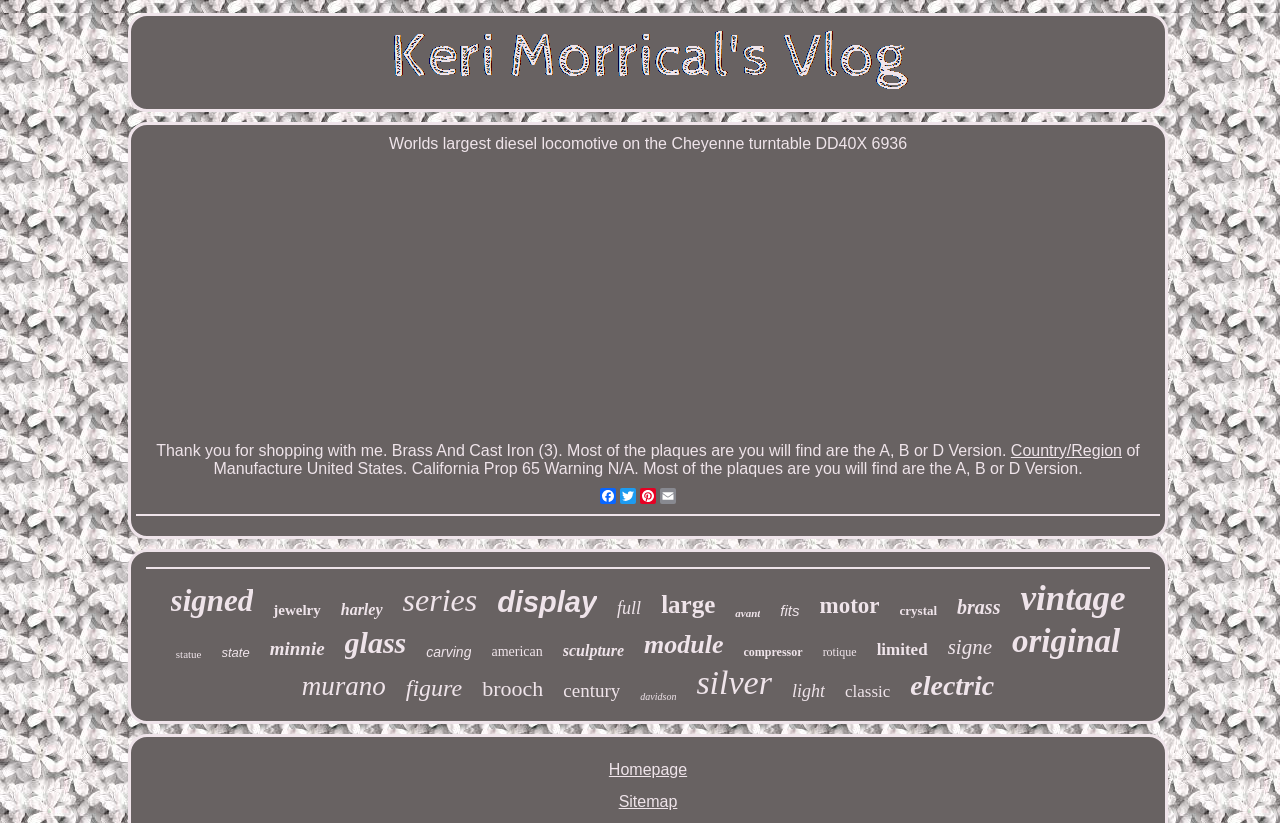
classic (867, 691)
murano (344, 686)
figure (434, 688)
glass (376, 642)
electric (952, 685)
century (591, 690)
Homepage (648, 769)
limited (902, 649)
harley (362, 609)
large (688, 604)
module (683, 644)
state (236, 652)
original (1066, 641)
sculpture (593, 650)
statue (189, 654)
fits (789, 610)
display (547, 602)
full (629, 608)
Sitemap (648, 801)
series (440, 600)
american (516, 651)
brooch (512, 688)
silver (734, 682)
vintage (1072, 598)
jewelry (296, 610)
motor (850, 605)
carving (448, 652)
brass (978, 607)
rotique (840, 652)
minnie (297, 648)
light (808, 691)
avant (747, 613)
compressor (773, 652)
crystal (919, 610)
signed (212, 600)
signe (970, 647)
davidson (658, 696)
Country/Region (1066, 450)
